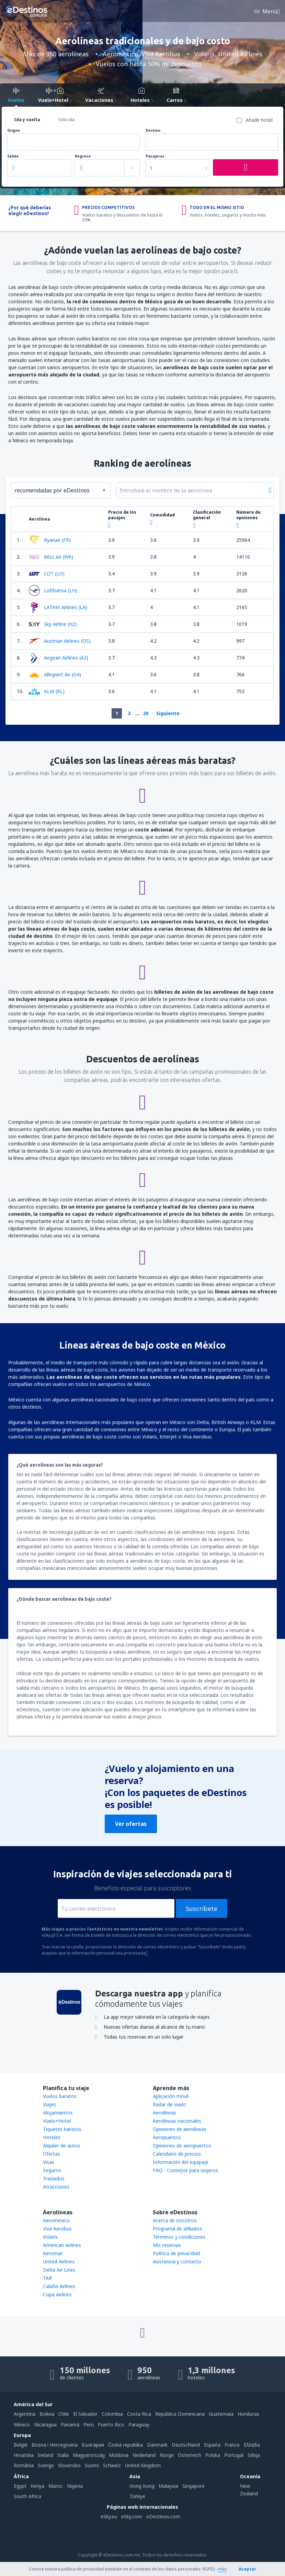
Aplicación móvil (171, 2096)
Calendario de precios (177, 2153)
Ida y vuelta (27, 120)
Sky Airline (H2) (53, 624)
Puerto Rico (111, 2424)
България (93, 2444)
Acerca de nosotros (175, 2220)
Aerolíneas (164, 2112)
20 (145, 713)
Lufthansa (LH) (53, 590)
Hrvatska (24, 2455)
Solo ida (66, 120)
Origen (13, 130)
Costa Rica (139, 2414)
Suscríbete (201, 1908)
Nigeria (75, 2486)
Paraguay (138, 2424)
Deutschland (186, 2444)
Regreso (83, 156)
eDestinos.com (163, 2516)
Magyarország (89, 2455)
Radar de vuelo (169, 2104)
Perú (88, 2424)
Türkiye (137, 2496)
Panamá (70, 2424)
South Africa (27, 2496)
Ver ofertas (131, 1824)
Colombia (112, 2414)
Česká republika (125, 2444)
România (24, 2465)
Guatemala (221, 2414)
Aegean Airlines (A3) (58, 657)
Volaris (50, 2237)
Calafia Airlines (59, 2286)
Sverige (46, 2465)
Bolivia (46, 2414)
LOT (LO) (47, 573)
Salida (13, 156)
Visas (48, 2162)
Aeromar (52, 2253)
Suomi (92, 2465)
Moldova (118, 2455)
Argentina (24, 2414)
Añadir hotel (259, 120)
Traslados (54, 2178)
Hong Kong (142, 2486)
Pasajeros (155, 156)
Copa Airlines (57, 2294)
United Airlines (59, 2261)
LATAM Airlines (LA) (58, 607)
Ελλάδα (252, 2444)
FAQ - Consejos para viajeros (185, 2170)
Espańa (212, 2444)
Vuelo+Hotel (57, 2121)
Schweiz (112, 2465)
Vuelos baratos (60, 2096)
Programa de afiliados (177, 2228)
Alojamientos (58, 2112)
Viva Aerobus (57, 2228)
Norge (167, 2455)
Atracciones (56, 2186)
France (232, 2444)
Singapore (193, 2486)
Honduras (248, 2414)
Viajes (49, 2104)
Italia (63, 2455)
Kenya (37, 2486)
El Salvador (85, 2414)
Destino (153, 130)
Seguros (52, 2170)
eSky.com (131, 2516)
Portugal (233, 2455)
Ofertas (51, 2153)
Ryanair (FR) (50, 540)
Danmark (157, 2444)
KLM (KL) (47, 691)
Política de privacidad (176, 2253)
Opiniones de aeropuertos (182, 2145)
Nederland (144, 2455)
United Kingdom (143, 2465)
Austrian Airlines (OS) (60, 641)
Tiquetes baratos (62, 2129)
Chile (63, 2414)
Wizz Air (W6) (51, 556)
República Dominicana (180, 2414)
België (20, 2444)
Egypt (20, 2486)
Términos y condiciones (179, 2237)
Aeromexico (56, 2220)
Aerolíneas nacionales (177, 2121)
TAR (47, 2278)
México (22, 2424)
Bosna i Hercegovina (55, 2444)
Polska (212, 2455)
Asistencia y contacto (177, 2261)
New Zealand (249, 2490)
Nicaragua (45, 2424)
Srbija (254, 2455)
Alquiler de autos (61, 2145)
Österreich (189, 2455)
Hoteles (51, 2137)
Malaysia (168, 2486)
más (222, 2569)
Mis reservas (167, 2245)
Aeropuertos (167, 2137)
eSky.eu (109, 2516)
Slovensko (69, 2465)
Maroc (55, 2486)
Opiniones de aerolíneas (179, 2129)
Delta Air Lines (59, 2269)
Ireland (45, 2455)
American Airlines (62, 2245)
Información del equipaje (180, 2162)
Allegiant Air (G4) (55, 674)
